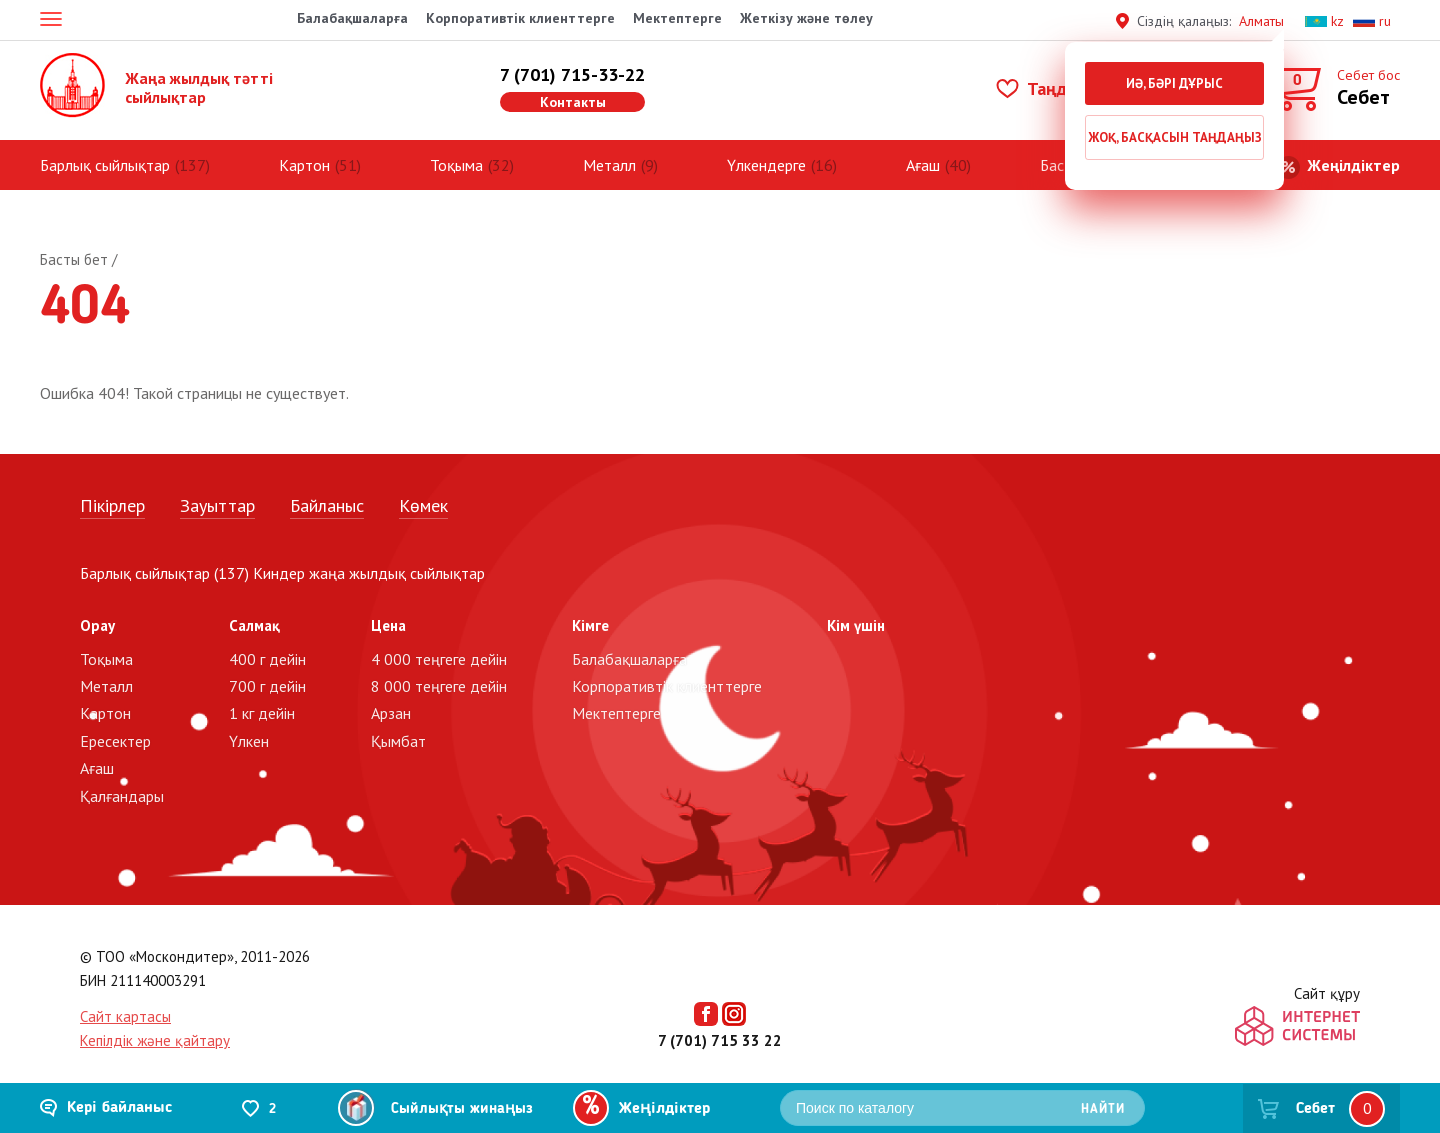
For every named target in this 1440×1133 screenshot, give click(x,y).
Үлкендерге (766, 165)
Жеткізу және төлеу (806, 18)
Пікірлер (112, 505)
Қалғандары (122, 796)
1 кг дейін (262, 713)
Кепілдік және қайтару (155, 1040)
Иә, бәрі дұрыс (1174, 83)
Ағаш (923, 165)
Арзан (391, 713)
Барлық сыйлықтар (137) (164, 573)
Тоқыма (456, 165)
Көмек (423, 505)
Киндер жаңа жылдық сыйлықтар (369, 573)
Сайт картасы (125, 1016)
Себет (1315, 1109)
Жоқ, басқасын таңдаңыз (1175, 137)
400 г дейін (267, 659)
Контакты (573, 102)
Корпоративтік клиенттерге (520, 18)
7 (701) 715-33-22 (572, 74)
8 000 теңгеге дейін (439, 686)
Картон (304, 165)
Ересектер (115, 741)
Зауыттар (217, 505)
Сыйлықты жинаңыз (462, 1109)
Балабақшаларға (352, 18)
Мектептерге (677, 18)
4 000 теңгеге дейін (439, 659)
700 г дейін (267, 686)
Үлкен (249, 741)
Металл (609, 165)
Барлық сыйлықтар (105, 165)
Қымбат (398, 741)
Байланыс (327, 505)
